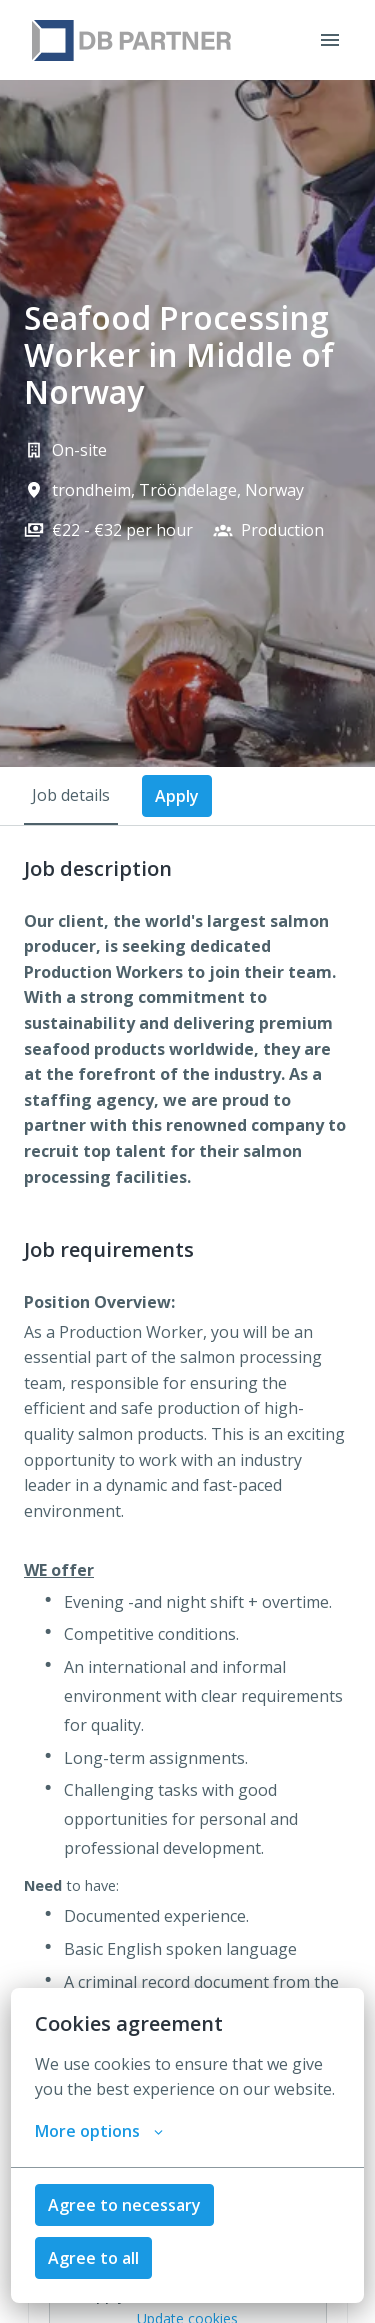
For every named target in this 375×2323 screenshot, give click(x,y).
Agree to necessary (124, 2205)
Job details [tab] (71, 795)
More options (99, 2131)
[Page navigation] (330, 40)
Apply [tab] (177, 796)
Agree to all (93, 2258)
